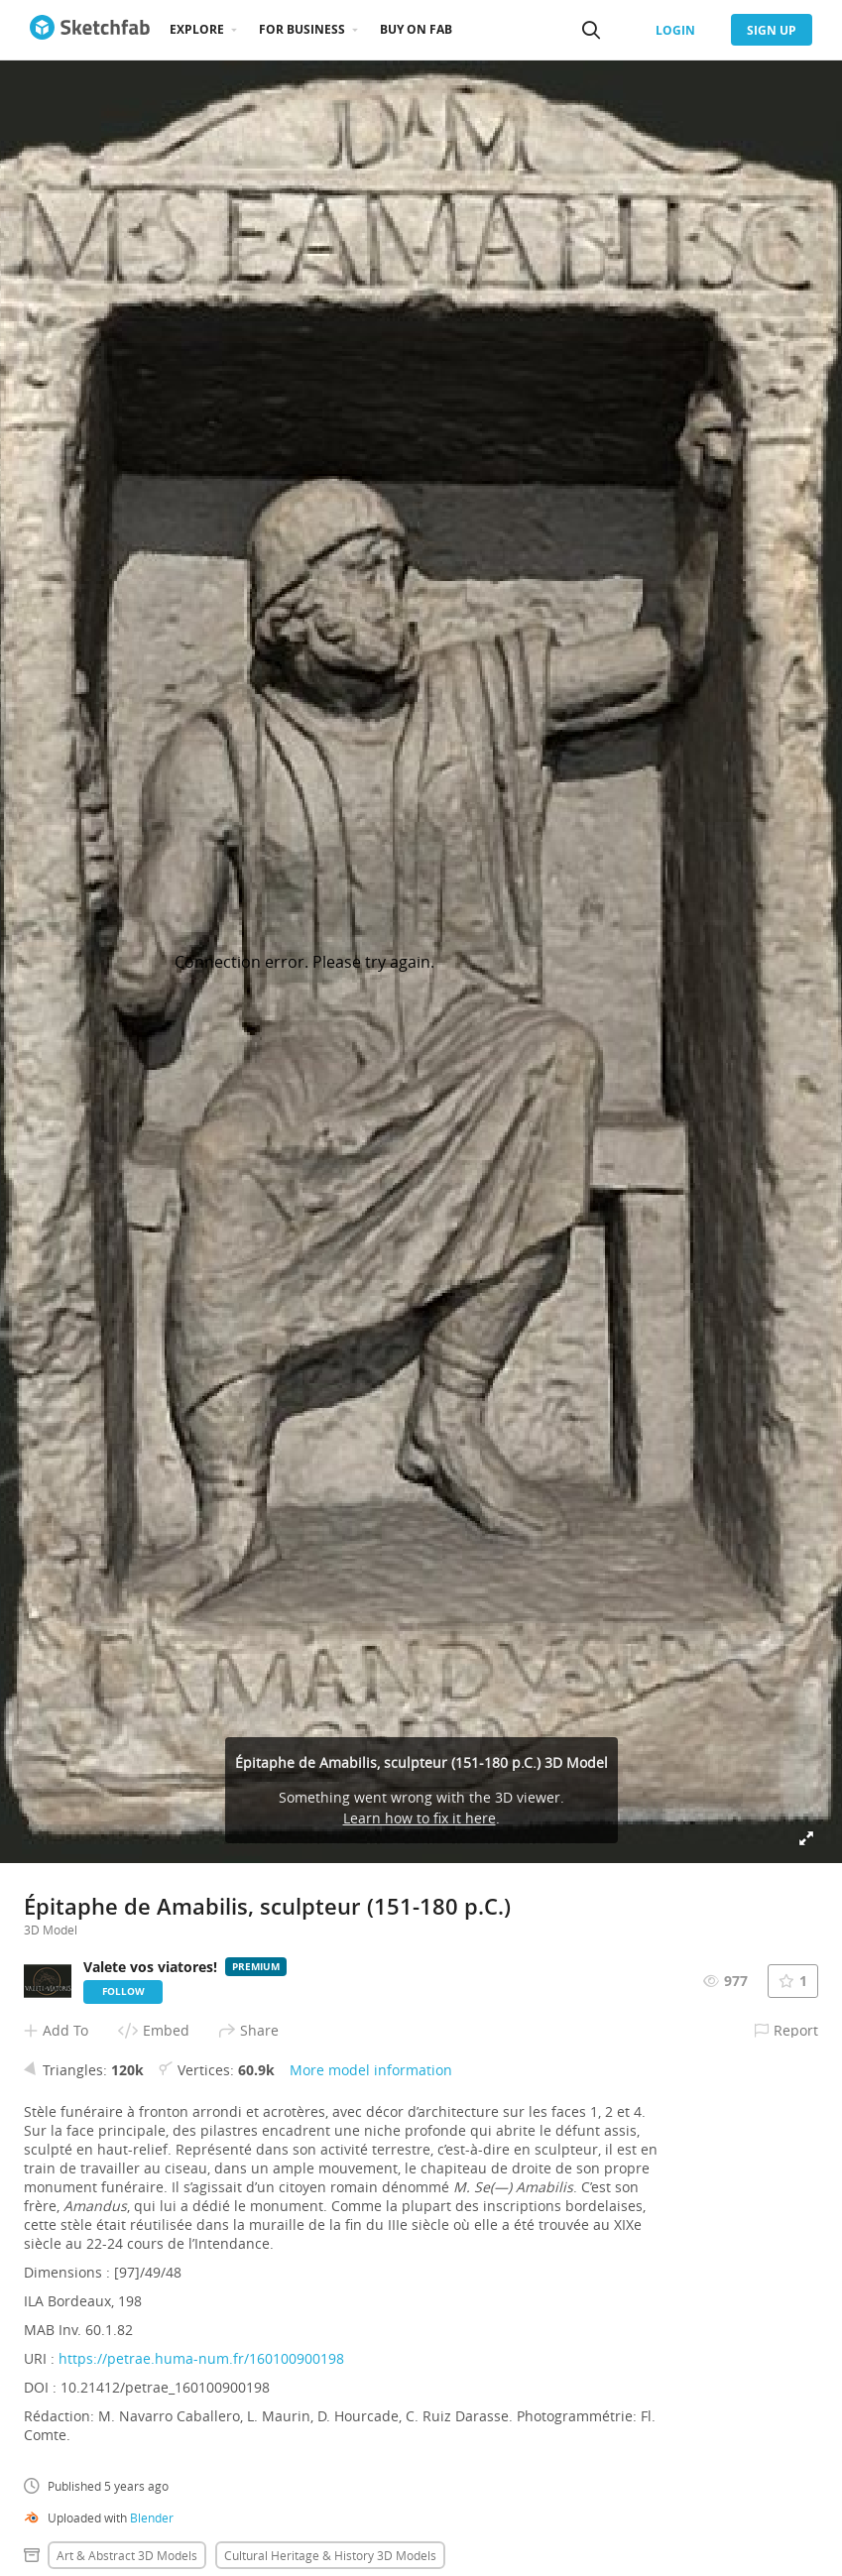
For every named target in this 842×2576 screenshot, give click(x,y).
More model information (371, 2069)
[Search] (591, 30)
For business (302, 29)
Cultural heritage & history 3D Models (330, 2555)
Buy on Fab (416, 29)
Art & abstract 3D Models (127, 2555)
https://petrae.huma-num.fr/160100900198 (201, 2358)
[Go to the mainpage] (90, 30)
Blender (152, 2517)
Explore (197, 29)
